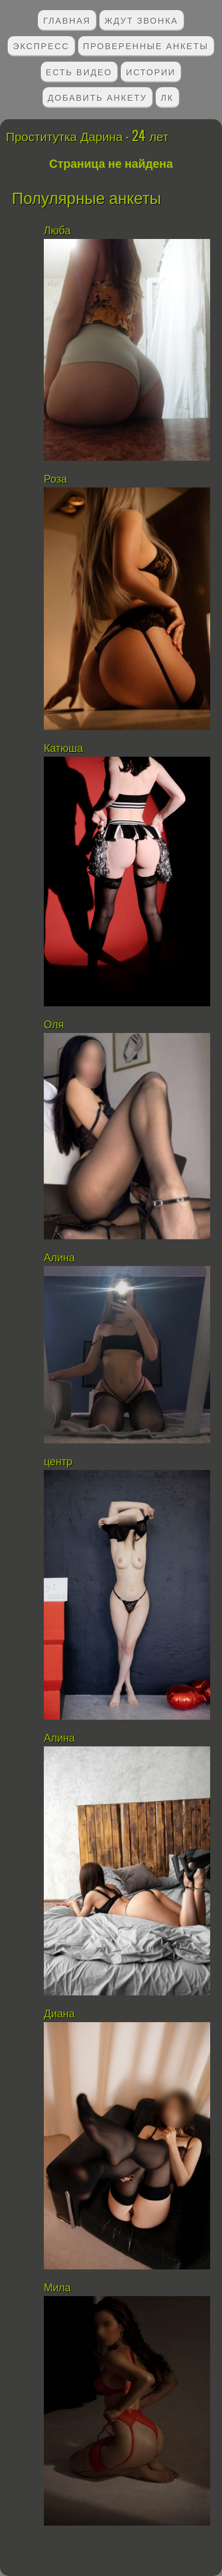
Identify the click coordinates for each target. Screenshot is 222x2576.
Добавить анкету (97, 97)
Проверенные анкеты (145, 45)
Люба (57, 231)
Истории (151, 71)
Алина (61, 1258)
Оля (54, 1025)
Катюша (63, 748)
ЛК (167, 97)
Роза (55, 479)
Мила (57, 2288)
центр (59, 1462)
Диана (61, 2014)
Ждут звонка (141, 20)
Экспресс (41, 45)
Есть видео (79, 71)
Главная (67, 20)
